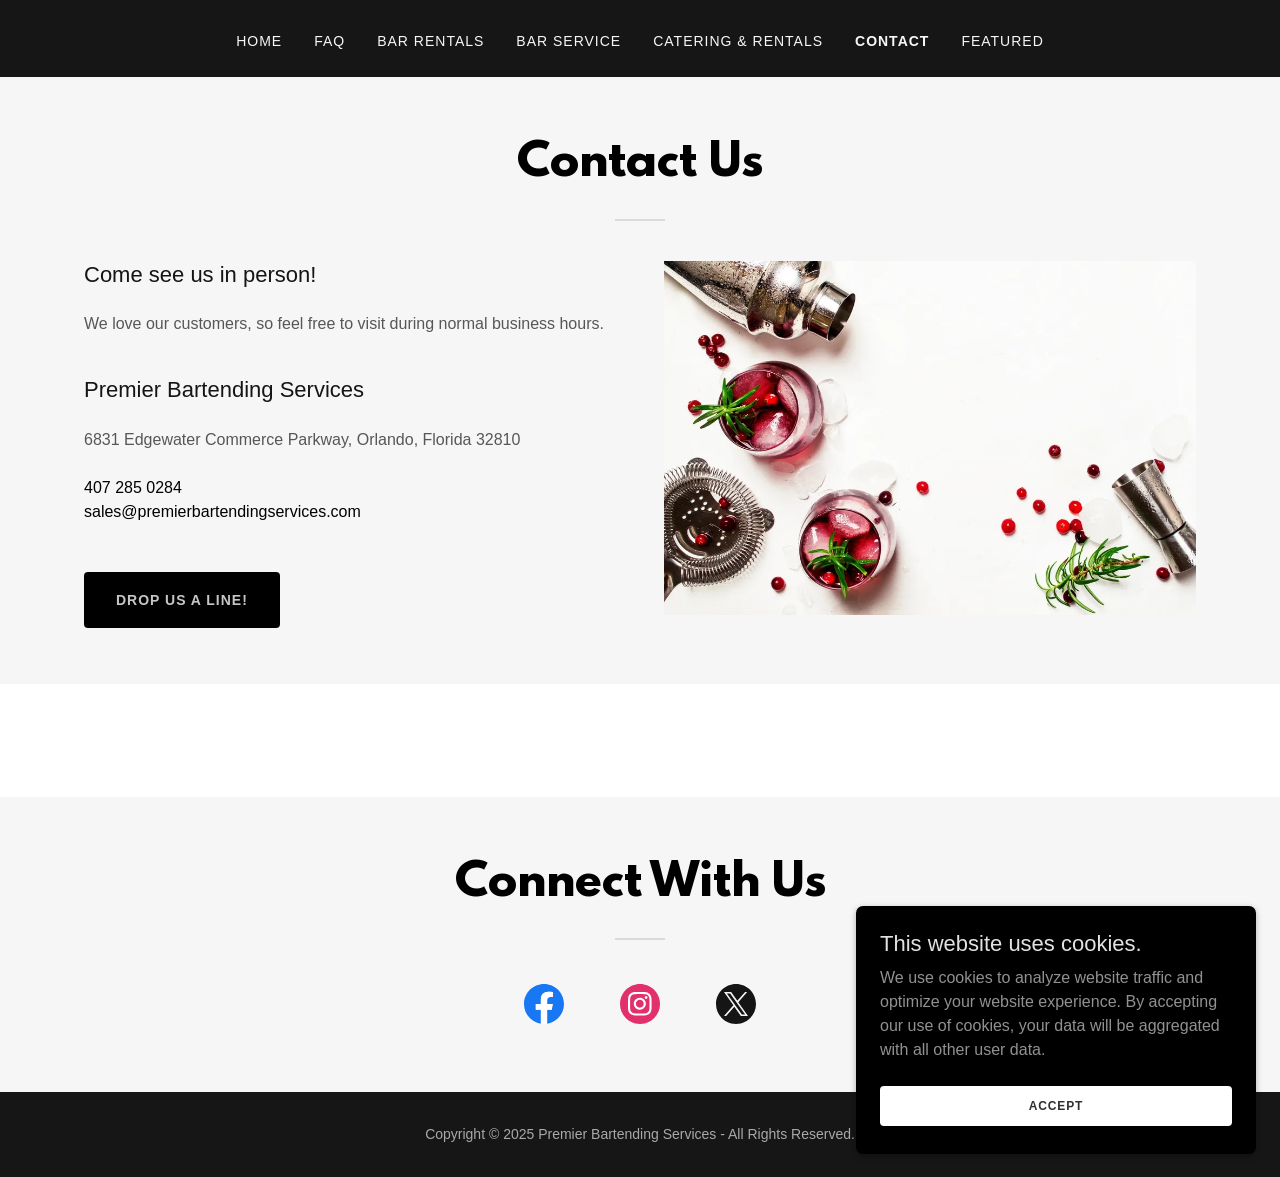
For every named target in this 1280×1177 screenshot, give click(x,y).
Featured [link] (1002, 41)
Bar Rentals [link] (430, 41)
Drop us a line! (182, 600)
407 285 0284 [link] (133, 487)
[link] (544, 1008)
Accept (1056, 1105)
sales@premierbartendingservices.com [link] (222, 511)
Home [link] (259, 41)
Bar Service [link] (568, 41)
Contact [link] (892, 41)
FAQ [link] (329, 41)
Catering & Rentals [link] (738, 41)
